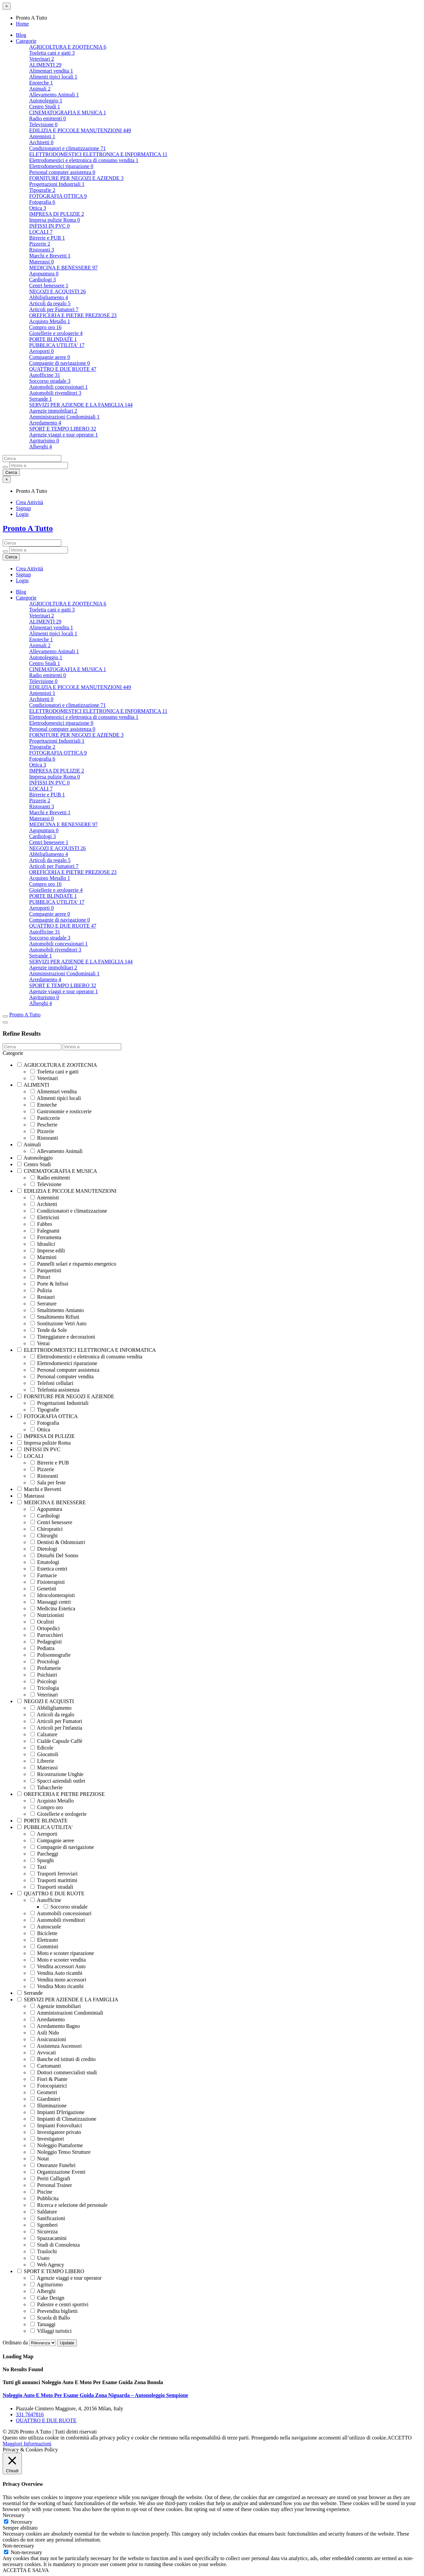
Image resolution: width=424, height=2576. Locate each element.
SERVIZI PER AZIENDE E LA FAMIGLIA (80, 405)
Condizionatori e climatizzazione (67, 148)
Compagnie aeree (49, 357)
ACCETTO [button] (399, 2437)
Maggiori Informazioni (27, 2443)
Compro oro (45, 327)
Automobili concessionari (58, 387)
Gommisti (44, 1946)
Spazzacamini (48, 2238)
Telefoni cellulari (51, 1383)
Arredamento (45, 423)
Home (22, 24)
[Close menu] (7, 6)
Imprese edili (47, 1250)
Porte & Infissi (49, 1284)
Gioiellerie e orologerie (55, 333)
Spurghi (42, 1860)
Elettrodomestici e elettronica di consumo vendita (83, 160)
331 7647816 (30, 2414)
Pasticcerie (45, 1118)
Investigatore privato (55, 2132)
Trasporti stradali (51, 1887)
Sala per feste (48, 1482)
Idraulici (42, 1244)
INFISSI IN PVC (49, 226)
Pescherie (43, 1124)
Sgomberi (44, 2225)
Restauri (42, 1297)
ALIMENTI (45, 65)
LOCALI (41, 232)
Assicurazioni (48, 2039)
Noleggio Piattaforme (56, 2145)
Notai (39, 2158)
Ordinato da (30, 2342)
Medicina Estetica (52, 1608)
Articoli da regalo (50, 303)
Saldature (43, 2211)
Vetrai (40, 1343)
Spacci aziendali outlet (57, 1781)
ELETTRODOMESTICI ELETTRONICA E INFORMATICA (98, 154)
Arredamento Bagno (55, 2026)
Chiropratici (46, 1529)
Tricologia (44, 1688)
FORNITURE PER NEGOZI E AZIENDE (76, 178)
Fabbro (41, 1224)
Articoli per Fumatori (54, 309)
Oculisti (42, 1622)
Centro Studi (44, 106)
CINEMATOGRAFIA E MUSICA (67, 112)
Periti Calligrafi (50, 2178)
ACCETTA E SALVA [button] (26, 2570)
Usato (39, 2258)
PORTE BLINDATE (53, 339)
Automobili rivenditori (55, 393)
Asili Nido (44, 2032)
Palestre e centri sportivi (59, 2304)
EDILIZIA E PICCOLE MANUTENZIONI (80, 130)
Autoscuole (45, 1926)
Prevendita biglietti (54, 2311)
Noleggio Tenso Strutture (60, 2152)
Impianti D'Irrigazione (57, 2112)
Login (22, 514)
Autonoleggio (45, 100)
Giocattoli (44, 1754)
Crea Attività (29, 502)
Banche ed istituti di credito (63, 2059)
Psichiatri (43, 1675)
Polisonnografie (50, 1655)
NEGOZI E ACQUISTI (57, 291)
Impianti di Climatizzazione (63, 2119)
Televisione (43, 124)
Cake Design (47, 2298)
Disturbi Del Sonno (54, 1555)
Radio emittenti (47, 118)
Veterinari (41, 59)
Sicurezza (44, 2231)
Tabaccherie (46, 1787)
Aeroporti (41, 351)
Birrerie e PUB (47, 238)
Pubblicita (44, 2198)
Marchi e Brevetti (50, 255)
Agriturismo (44, 440)
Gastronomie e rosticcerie (60, 1111)
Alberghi (40, 446)
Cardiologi (42, 279)
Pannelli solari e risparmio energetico (73, 1264)
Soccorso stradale (49, 381)
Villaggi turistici (51, 2331)
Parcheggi (44, 1854)
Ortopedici (45, 1628)
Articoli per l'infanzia (56, 1728)
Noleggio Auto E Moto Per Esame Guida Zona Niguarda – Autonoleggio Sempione (95, 2395)
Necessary (21, 2522)
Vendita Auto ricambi (56, 1973)
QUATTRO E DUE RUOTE (62, 369)
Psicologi (43, 1681)
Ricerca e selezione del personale (68, 2205)
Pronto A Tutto (28, 528)
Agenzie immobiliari (53, 411)
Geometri (43, 2092)
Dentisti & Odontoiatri (57, 1542)
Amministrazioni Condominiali (64, 417)
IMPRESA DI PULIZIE (56, 214)
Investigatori (47, 2139)
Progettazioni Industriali (56, 184)
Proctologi (44, 1661)
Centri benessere (48, 285)
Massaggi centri (50, 1602)
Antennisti (42, 136)
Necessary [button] (14, 2515)
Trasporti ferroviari (54, 1873)
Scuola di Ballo (50, 2317)
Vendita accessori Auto (57, 1966)
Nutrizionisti (47, 1615)
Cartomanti (45, 2066)
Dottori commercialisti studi (63, 2072)
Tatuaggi (42, 2324)
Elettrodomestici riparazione (61, 166)
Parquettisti (45, 1270)
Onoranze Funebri (53, 2165)
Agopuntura (43, 273)
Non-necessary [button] (18, 2545)
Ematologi (44, 1562)
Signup (23, 508)
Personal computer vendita (62, 1376)
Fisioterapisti (47, 1582)
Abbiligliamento (48, 297)
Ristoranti (41, 250)
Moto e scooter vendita (58, 1960)
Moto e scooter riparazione (62, 1953)
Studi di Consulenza (55, 2245)
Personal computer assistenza (62, 172)
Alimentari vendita (51, 71)
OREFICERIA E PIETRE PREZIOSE (73, 315)
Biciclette (43, 1933)
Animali (39, 88)
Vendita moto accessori (58, 1979)
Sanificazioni (47, 2218)
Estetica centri (48, 1569)
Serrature (43, 1303)
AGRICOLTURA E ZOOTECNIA (67, 47)
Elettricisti (44, 1217)
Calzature (43, 1734)
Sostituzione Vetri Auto (58, 1323)
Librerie (42, 1761)
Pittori (40, 1277)
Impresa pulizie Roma (54, 220)
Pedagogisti (46, 1641)
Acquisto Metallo (49, 321)
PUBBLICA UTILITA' (56, 345)
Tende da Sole (48, 1330)
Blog (21, 35)
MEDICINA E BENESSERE (63, 267)
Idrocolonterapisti (52, 1595)
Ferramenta (45, 1237)
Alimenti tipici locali (53, 77)
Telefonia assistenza (55, 1390)
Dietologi (43, 1549)
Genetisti (43, 1588)
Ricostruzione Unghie (56, 1774)
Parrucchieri (46, 1635)
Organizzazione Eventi (57, 2172)
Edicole (41, 1747)
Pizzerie (39, 244)
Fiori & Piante (49, 2079)
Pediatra (42, 1648)
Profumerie (45, 1668)
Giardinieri (45, 2099)
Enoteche (41, 83)
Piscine (41, 2192)
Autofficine (44, 375)
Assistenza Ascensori (56, 2046)
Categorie (26, 41)
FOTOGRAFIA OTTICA (58, 196)
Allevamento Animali (54, 94)
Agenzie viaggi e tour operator (63, 434)
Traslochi (43, 2251)
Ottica (37, 208)
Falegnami (45, 1230)
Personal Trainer (51, 2185)
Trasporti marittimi (53, 1880)
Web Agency (47, 2264)
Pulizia (41, 1290)
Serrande (40, 399)
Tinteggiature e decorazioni (62, 1337)
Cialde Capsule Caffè (56, 1741)
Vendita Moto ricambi (56, 1986)
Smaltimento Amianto (57, 1310)
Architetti (41, 142)
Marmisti (43, 1257)
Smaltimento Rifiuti (55, 1317)
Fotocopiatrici (48, 2086)
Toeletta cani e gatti (52, 53)
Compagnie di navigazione (59, 363)
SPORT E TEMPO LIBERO (62, 428)
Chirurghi (44, 1535)
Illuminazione (48, 2105)
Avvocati (43, 2052)
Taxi (38, 1867)
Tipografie (42, 190)
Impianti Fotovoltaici (56, 2125)
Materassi (41, 261)
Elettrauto (44, 1940)
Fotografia (42, 202)
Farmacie (43, 1575)
